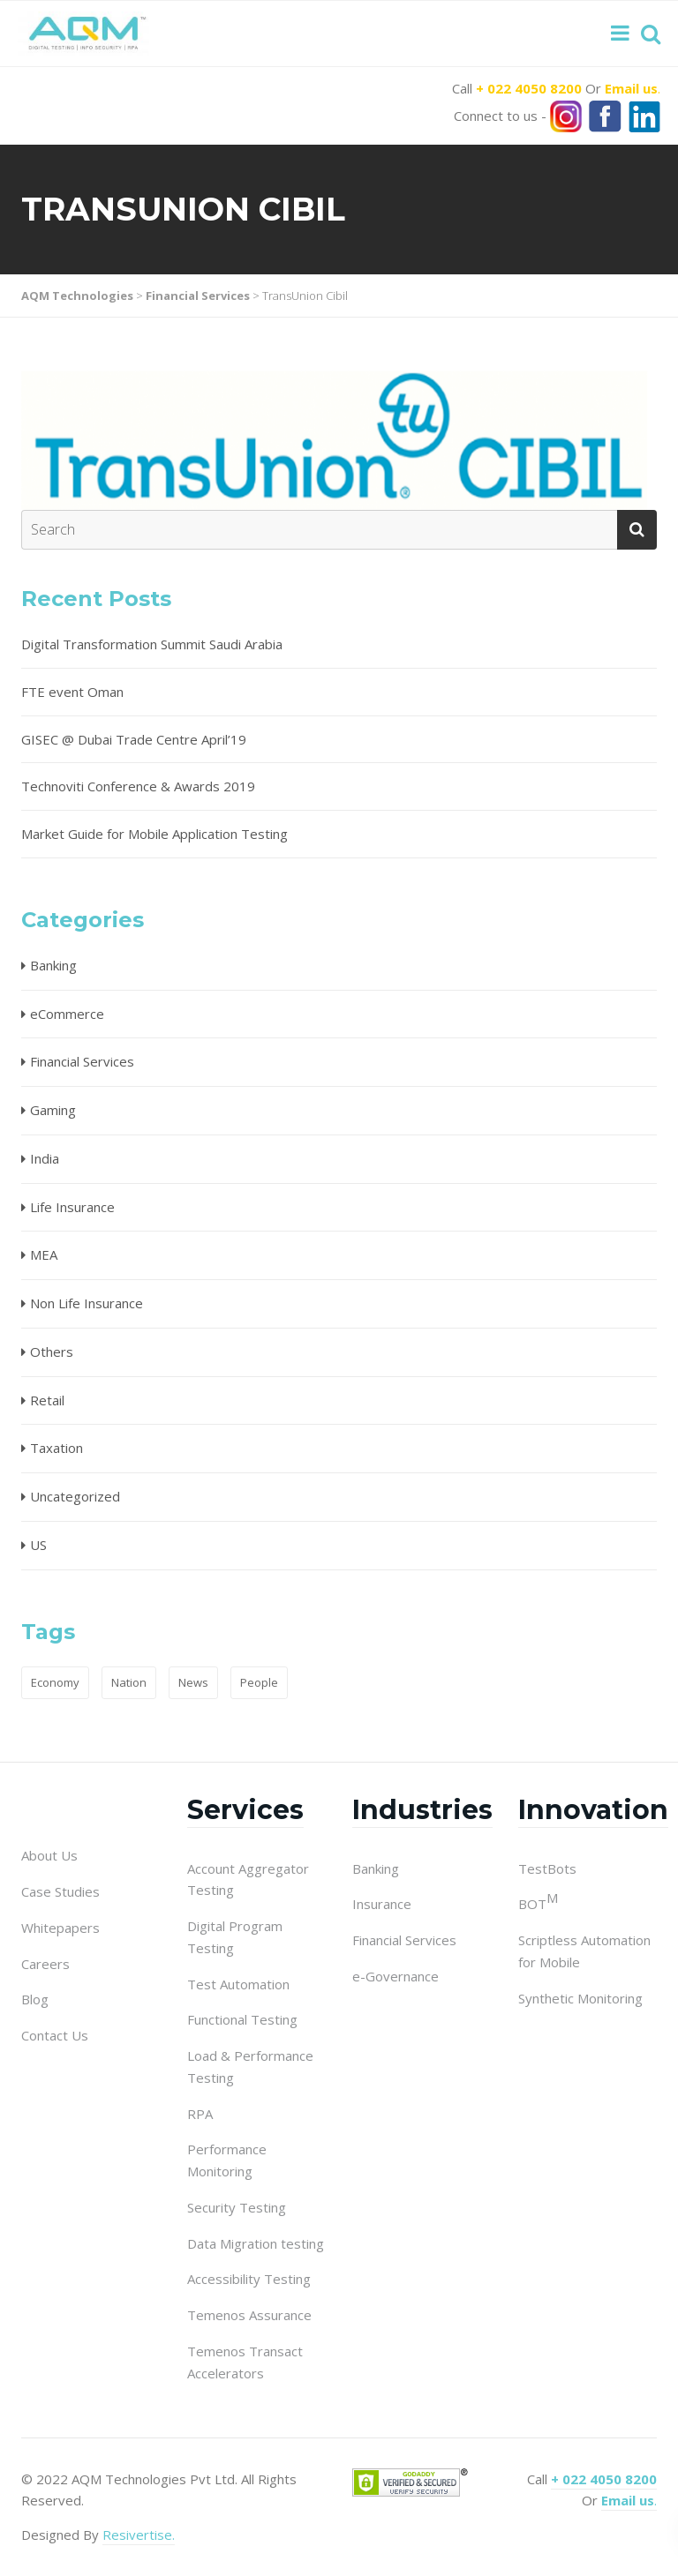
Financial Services (82, 1061)
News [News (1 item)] (193, 1682)
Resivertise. (138, 2534)
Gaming (53, 1110)
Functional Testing (242, 2019)
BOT (538, 1903)
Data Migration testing (255, 2243)
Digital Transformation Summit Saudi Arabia (151, 644)
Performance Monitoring (227, 2160)
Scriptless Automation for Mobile (584, 1951)
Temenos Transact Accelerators (245, 2362)
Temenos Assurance (249, 2315)
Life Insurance (72, 1207)
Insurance (381, 1904)
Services (245, 1809)
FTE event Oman (72, 691)
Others (51, 1351)
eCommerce (67, 1013)
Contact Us (54, 2035)
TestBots (547, 1868)
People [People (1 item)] (259, 1682)
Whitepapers (60, 1927)
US (38, 1545)
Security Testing (236, 2207)
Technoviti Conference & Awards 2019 (138, 786)
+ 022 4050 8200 (529, 88)
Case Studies (60, 1891)
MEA (43, 1254)
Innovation (593, 1809)
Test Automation (238, 1984)
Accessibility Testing (249, 2279)
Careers (45, 1964)
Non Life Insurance (86, 1303)
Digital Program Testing (234, 1937)
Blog (35, 1999)
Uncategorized (75, 1496)
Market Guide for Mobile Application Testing (154, 833)
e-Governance (395, 1976)
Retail (47, 1400)
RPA (200, 2114)
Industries (422, 1809)
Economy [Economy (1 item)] (55, 1682)
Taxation (56, 1447)
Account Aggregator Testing (248, 1879)
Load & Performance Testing (250, 2066)
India (44, 1158)
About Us (49, 1855)
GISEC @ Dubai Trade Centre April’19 (133, 739)
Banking (53, 965)
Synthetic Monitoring (580, 1998)
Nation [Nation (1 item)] (129, 1682)
